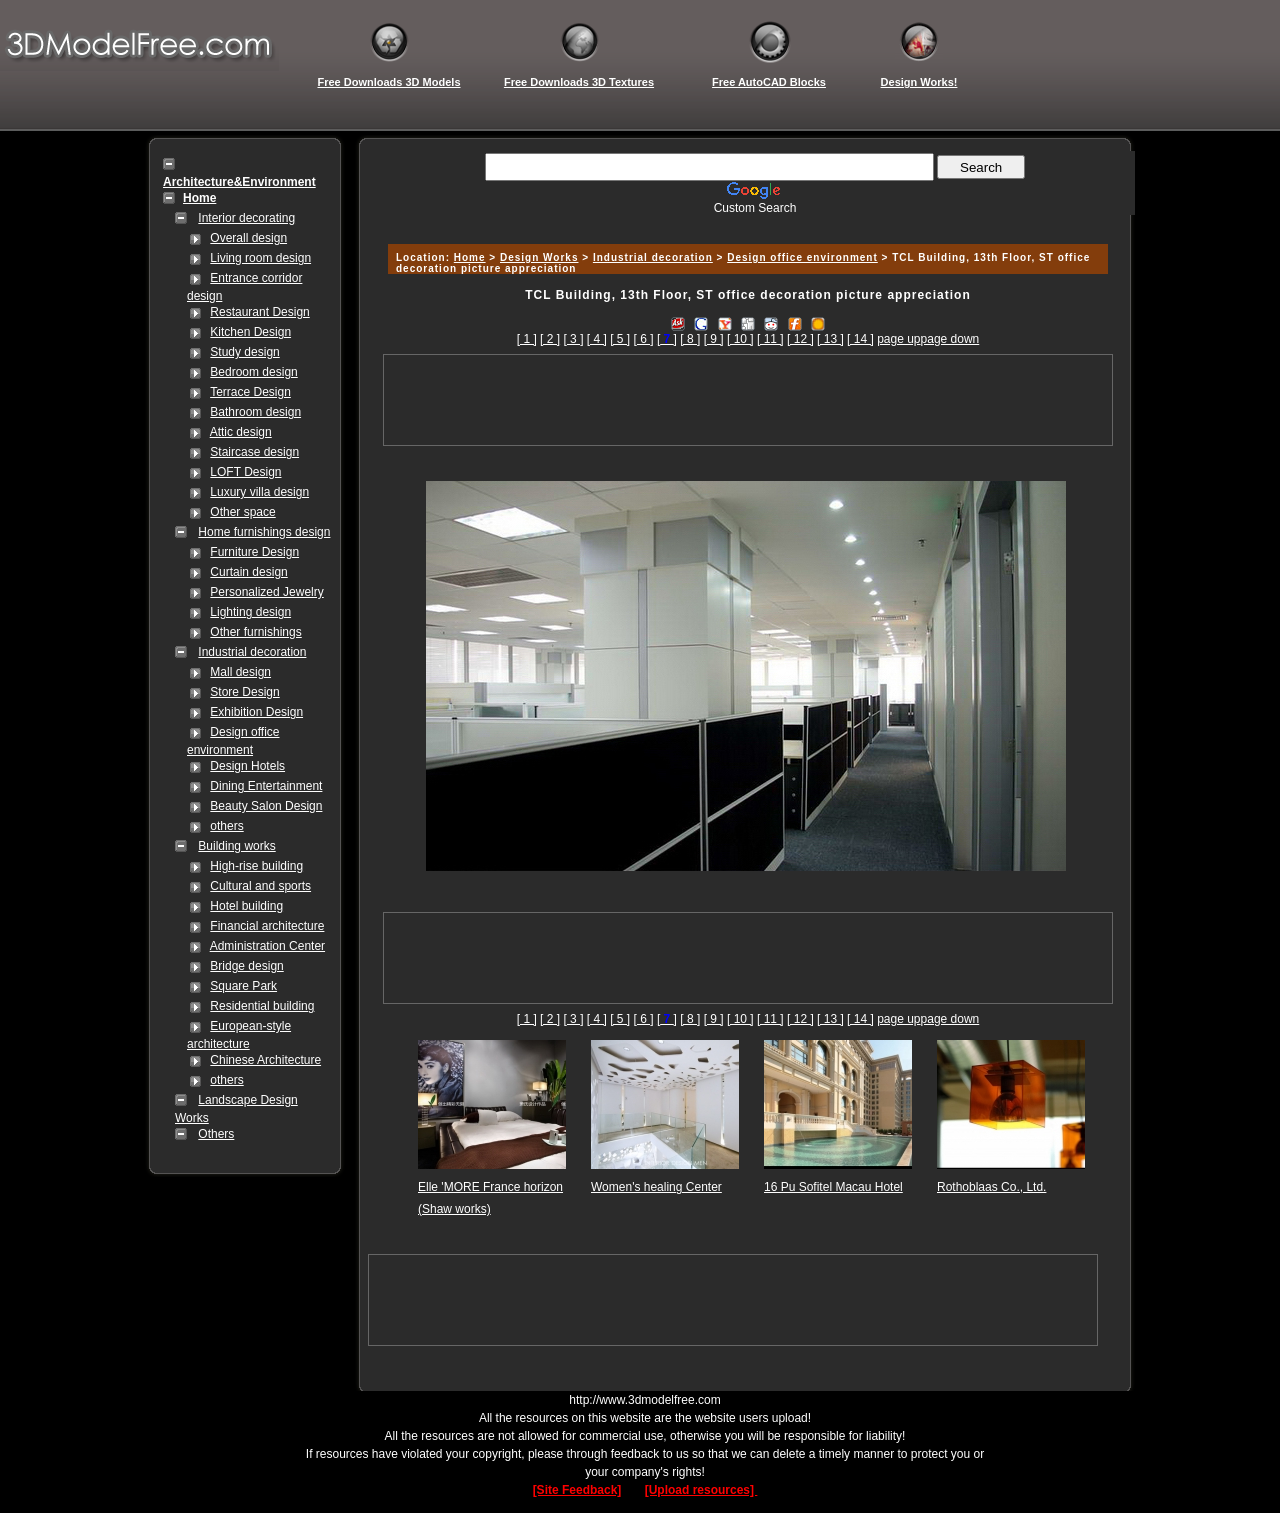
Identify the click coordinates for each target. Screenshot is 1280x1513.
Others (216, 1134)
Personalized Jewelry (266, 592)
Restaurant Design (259, 312)
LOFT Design (245, 472)
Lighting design (250, 612)
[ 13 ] (830, 339)
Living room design (260, 258)
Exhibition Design (256, 712)
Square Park (243, 986)
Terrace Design (250, 392)
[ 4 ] (597, 339)
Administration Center (267, 946)
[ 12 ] (800, 339)
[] (667, 339)
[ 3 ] (573, 339)
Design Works (539, 257)
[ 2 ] (550, 339)
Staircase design (254, 452)
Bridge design (246, 966)
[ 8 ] (690, 339)
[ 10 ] (740, 339)
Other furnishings (255, 632)
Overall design (248, 238)
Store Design (244, 692)
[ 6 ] (644, 339)
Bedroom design (253, 372)
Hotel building (246, 906)
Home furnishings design (264, 532)
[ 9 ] (714, 339)
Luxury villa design (259, 492)
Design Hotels (247, 766)
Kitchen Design (250, 332)
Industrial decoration (252, 652)
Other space (242, 512)
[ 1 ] (527, 339)
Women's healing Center (656, 1187)
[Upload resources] (701, 1490)
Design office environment (802, 257)
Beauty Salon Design (266, 806)
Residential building (262, 1006)
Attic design (241, 432)
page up (898, 339)
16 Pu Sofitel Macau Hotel (833, 1187)
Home (470, 257)
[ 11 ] (770, 339)
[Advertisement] (745, 222)
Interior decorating (246, 218)
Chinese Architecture (265, 1060)
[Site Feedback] (577, 1490)
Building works (236, 846)
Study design (244, 352)
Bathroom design (255, 412)
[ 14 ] (860, 339)
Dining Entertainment (266, 786)
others (226, 826)
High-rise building (256, 866)
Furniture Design (254, 552)
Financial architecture (267, 926)
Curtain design (248, 572)
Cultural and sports (260, 886)
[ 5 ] (620, 339)
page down (950, 339)
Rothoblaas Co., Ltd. (991, 1187)
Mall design (240, 672)
